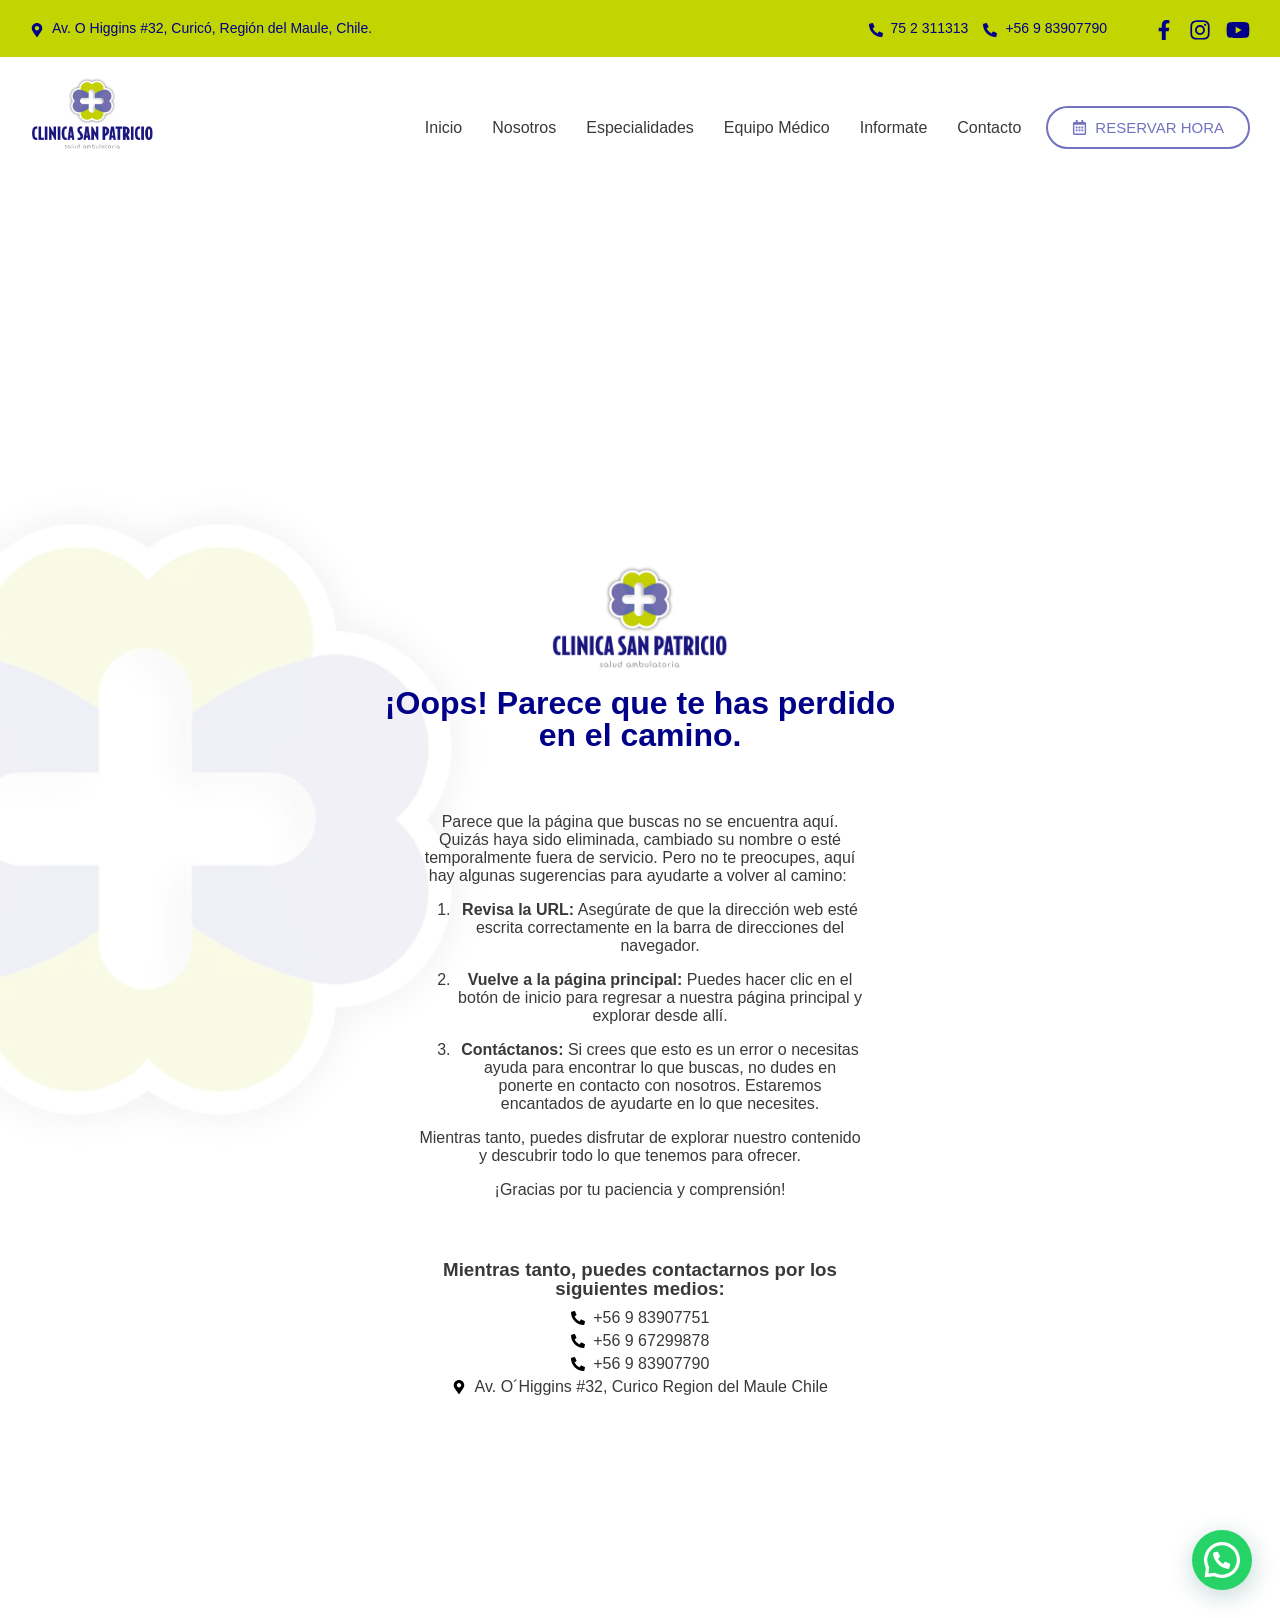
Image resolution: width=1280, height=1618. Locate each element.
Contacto (989, 127)
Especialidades (640, 127)
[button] (1222, 1560)
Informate (894, 127)
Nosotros (524, 127)
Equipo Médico (777, 127)
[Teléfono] (201, 28)
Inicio (443, 127)
